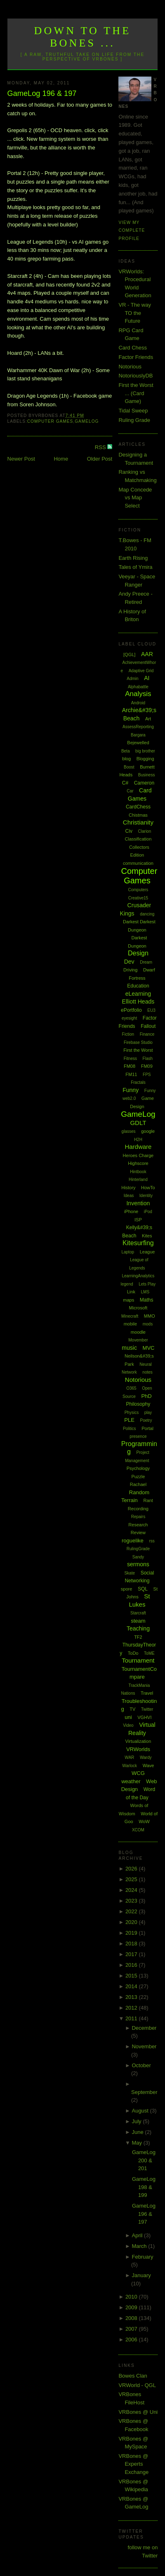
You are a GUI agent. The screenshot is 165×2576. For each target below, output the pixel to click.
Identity (146, 1195)
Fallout (148, 1026)
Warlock (129, 1765)
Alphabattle (138, 687)
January (141, 2275)
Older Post (99, 459)
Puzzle (138, 1476)
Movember (138, 1340)
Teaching (138, 1628)
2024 (132, 1890)
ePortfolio (131, 1010)
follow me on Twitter (142, 2551)
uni (128, 1717)
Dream (146, 962)
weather (130, 1781)
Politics (129, 1428)
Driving (130, 969)
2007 (132, 2329)
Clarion (144, 831)
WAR (129, 1757)
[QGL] (129, 654)
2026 (132, 1869)
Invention (138, 1203)
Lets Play (147, 1284)
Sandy (138, 1557)
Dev (129, 961)
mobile (130, 1323)
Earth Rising (133, 558)
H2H (138, 1139)
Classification (138, 838)
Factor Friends (135, 357)
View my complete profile (131, 230)
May (137, 2143)
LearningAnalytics (138, 1276)
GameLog (87, 421)
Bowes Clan (132, 2376)
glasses (129, 1131)
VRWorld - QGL (137, 2385)
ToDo (133, 1653)
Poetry (146, 1420)
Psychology (138, 1468)
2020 (132, 1922)
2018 (132, 1943)
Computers (138, 889)
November (144, 2046)
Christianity (138, 822)
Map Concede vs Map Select (135, 498)
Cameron (144, 783)
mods (148, 1324)
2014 (132, 1986)
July (137, 2121)
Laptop (127, 1252)
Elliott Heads (138, 1001)
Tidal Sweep (133, 411)
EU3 (151, 1010)
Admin (132, 678)
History (128, 1187)
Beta (125, 751)
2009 (132, 2307)
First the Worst (138, 1050)
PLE (129, 1420)
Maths (146, 1300)
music (129, 1347)
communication (138, 863)
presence (138, 1436)
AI (146, 678)
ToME (149, 1653)
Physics (132, 1412)
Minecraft (129, 1316)
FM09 (147, 1066)
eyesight (129, 1018)
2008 (132, 2318)
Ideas (129, 1195)
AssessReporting (138, 726)
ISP (138, 1219)
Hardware (138, 1146)
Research (138, 1524)
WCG (138, 1773)
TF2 (138, 1637)
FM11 (131, 1074)
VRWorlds (138, 1749)
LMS (145, 1292)
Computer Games (50, 421)
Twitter (147, 1709)
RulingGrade (138, 1549)
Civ (128, 831)
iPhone (131, 1211)
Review (138, 1532)
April (138, 2235)
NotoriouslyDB (135, 376)
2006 (132, 2339)
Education (138, 986)
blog (126, 758)
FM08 (129, 1066)
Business (146, 775)
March (140, 2246)
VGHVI (144, 1717)
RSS (101, 447)
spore (126, 1588)
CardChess (138, 807)
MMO (149, 1316)
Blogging (145, 758)
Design (138, 953)
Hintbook (138, 1171)
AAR (147, 654)
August (141, 2111)
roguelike (133, 1540)
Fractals (138, 1082)
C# (125, 783)
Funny (131, 1090)
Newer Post (21, 459)
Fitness (130, 1058)
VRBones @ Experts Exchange (133, 2464)
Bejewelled (138, 742)
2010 (132, 2297)
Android (138, 703)
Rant (148, 1500)
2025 (132, 1879)
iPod (148, 1211)
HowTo (148, 1187)
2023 (132, 1901)
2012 (132, 2008)
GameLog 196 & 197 (42, 93)
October (141, 2065)
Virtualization (138, 1741)
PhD (146, 1396)
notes (147, 1372)
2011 (132, 2018)
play (148, 1412)
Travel (147, 1693)
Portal (147, 1428)
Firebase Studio (138, 1042)
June (138, 2132)
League (147, 1251)
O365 (131, 1388)
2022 (132, 1911)
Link (131, 1291)
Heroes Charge (138, 1155)
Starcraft (138, 1613)
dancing (147, 914)
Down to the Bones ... (82, 37)
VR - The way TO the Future (134, 313)
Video (128, 1725)
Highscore (138, 1163)
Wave (148, 1765)
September (144, 2092)
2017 (132, 1954)
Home (61, 459)
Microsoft (138, 1307)
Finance (147, 1034)
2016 (132, 1965)
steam (138, 1621)
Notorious (129, 366)
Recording (138, 1508)
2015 (132, 1976)
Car (130, 791)
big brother (145, 751)
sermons (138, 1564)
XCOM (138, 1830)
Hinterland (138, 1179)
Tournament (138, 1660)
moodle (138, 1332)
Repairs (138, 1516)
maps (128, 1299)
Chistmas (138, 815)
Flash (148, 1058)
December (144, 2028)
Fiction (128, 1034)
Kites (147, 1235)
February (142, 2257)
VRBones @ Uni (138, 2412)
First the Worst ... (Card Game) (135, 393)
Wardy (146, 1757)
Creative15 (138, 898)
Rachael (138, 1484)
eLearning (138, 993)
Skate (129, 1573)
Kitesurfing (138, 1242)
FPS (147, 1074)
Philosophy (138, 1404)
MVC (149, 1348)
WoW (144, 1821)
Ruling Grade (134, 420)
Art (148, 718)
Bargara (138, 735)
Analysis (138, 694)
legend (127, 1284)
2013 (132, 1997)
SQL (143, 1589)
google (148, 1131)
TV (132, 1709)
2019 (132, 1933)
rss (151, 1541)
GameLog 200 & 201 (144, 2160)
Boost (129, 767)
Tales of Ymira (135, 567)
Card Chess (132, 348)
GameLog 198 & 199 (144, 2187)
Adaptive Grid (141, 670)
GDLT (138, 1122)
